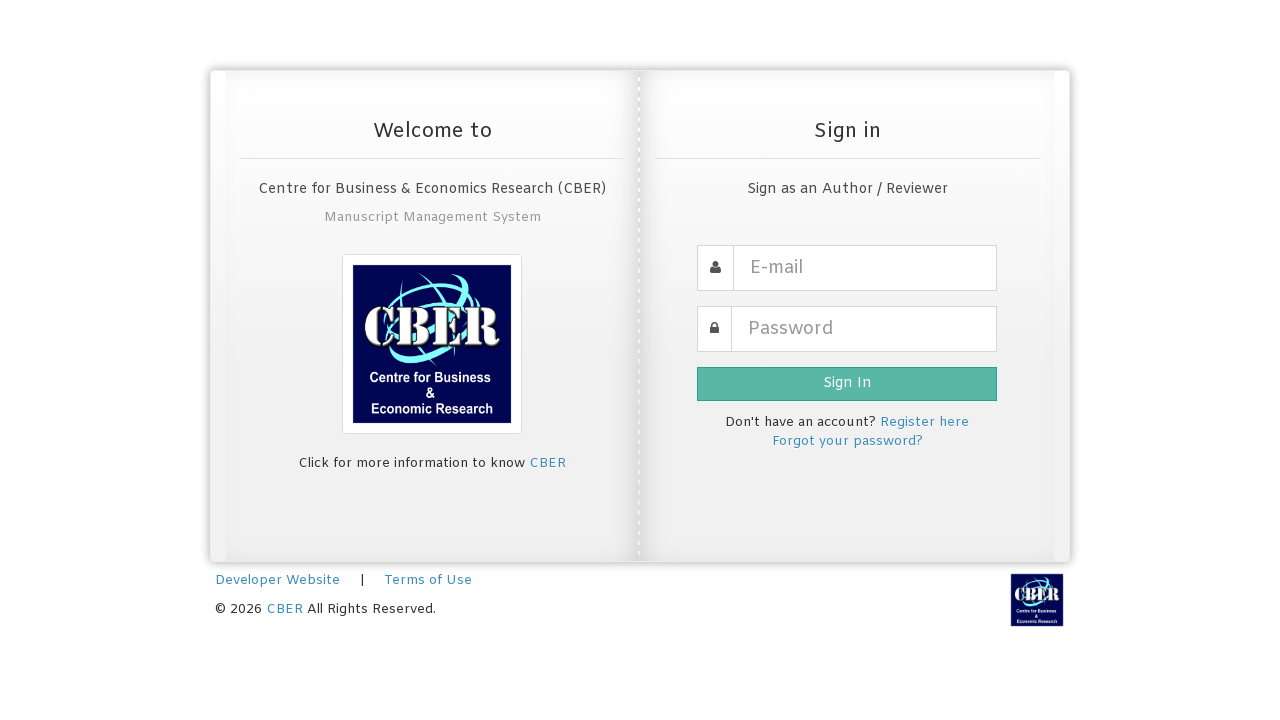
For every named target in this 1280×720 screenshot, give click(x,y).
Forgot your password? (847, 441)
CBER (547, 463)
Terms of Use (428, 580)
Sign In (847, 383)
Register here (924, 422)
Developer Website (277, 580)
